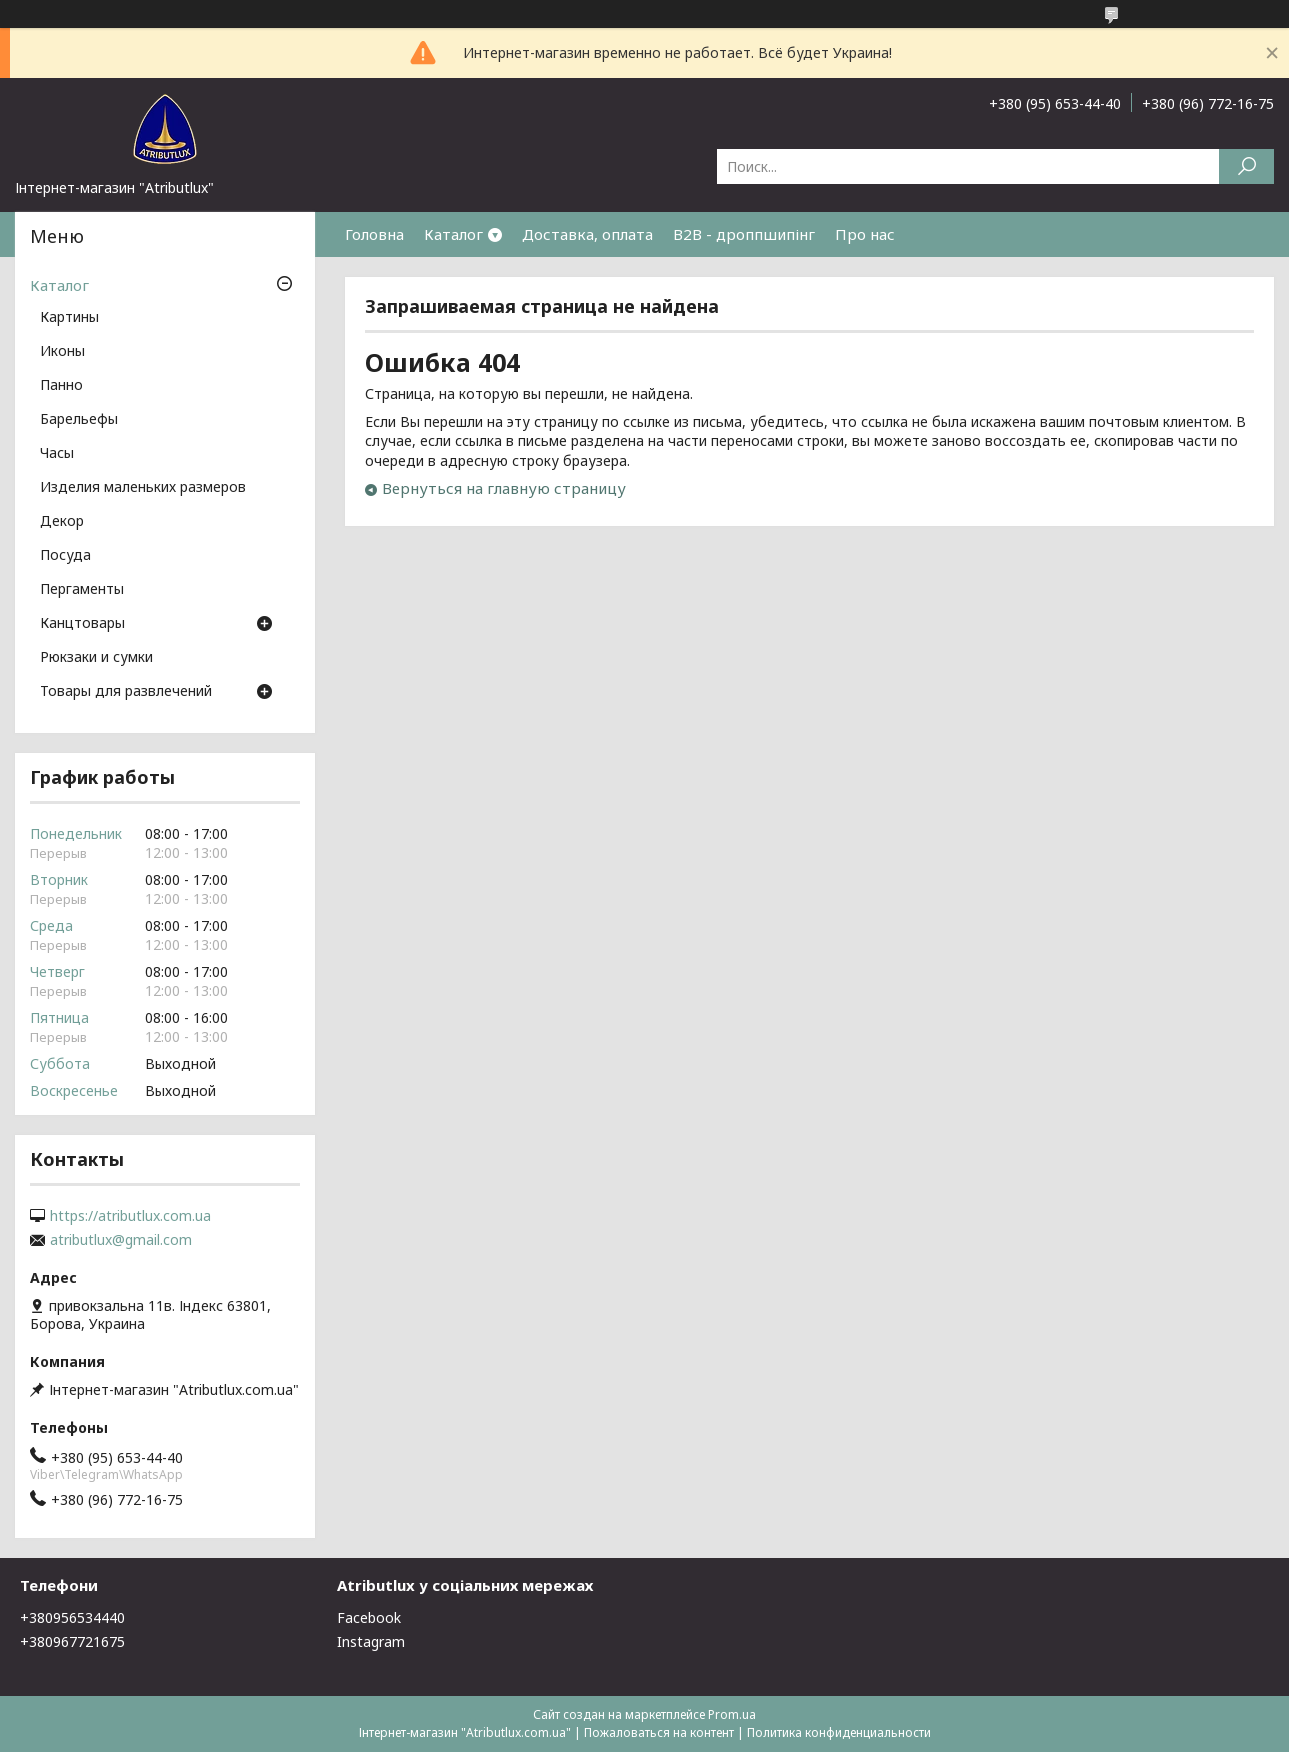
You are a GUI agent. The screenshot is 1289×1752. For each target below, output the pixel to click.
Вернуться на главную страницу (504, 488)
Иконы (62, 352)
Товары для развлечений (126, 692)
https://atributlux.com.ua (130, 1216)
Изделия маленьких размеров (143, 488)
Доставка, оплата (587, 234)
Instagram (371, 1641)
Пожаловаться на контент (659, 1732)
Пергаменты (82, 590)
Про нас (865, 234)
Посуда (65, 556)
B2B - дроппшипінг (744, 234)
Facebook (369, 1617)
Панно (61, 386)
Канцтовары (82, 624)
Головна (374, 234)
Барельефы (79, 420)
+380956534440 (72, 1617)
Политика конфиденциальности (839, 1732)
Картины (69, 318)
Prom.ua (732, 1714)
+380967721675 (72, 1641)
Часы (57, 454)
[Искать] (1246, 166)
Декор (62, 522)
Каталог (453, 234)
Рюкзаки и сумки (96, 658)
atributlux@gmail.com (121, 1240)
